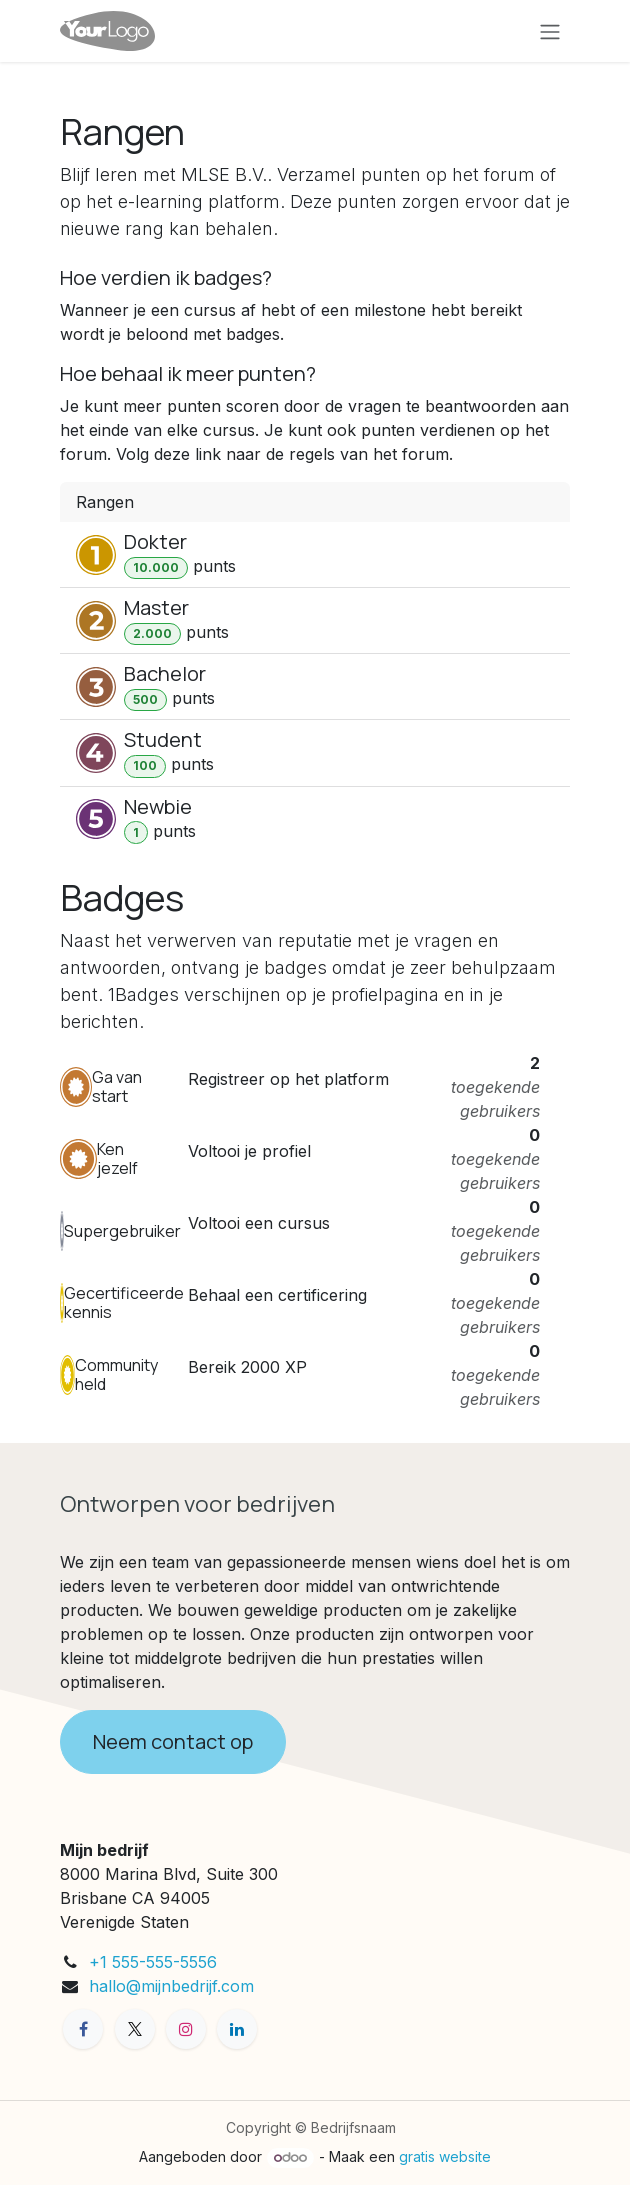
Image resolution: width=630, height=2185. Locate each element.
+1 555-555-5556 (153, 1962)
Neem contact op (173, 1741)
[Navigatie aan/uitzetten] (550, 31)
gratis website (445, 2156)
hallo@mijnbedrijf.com (171, 1986)
